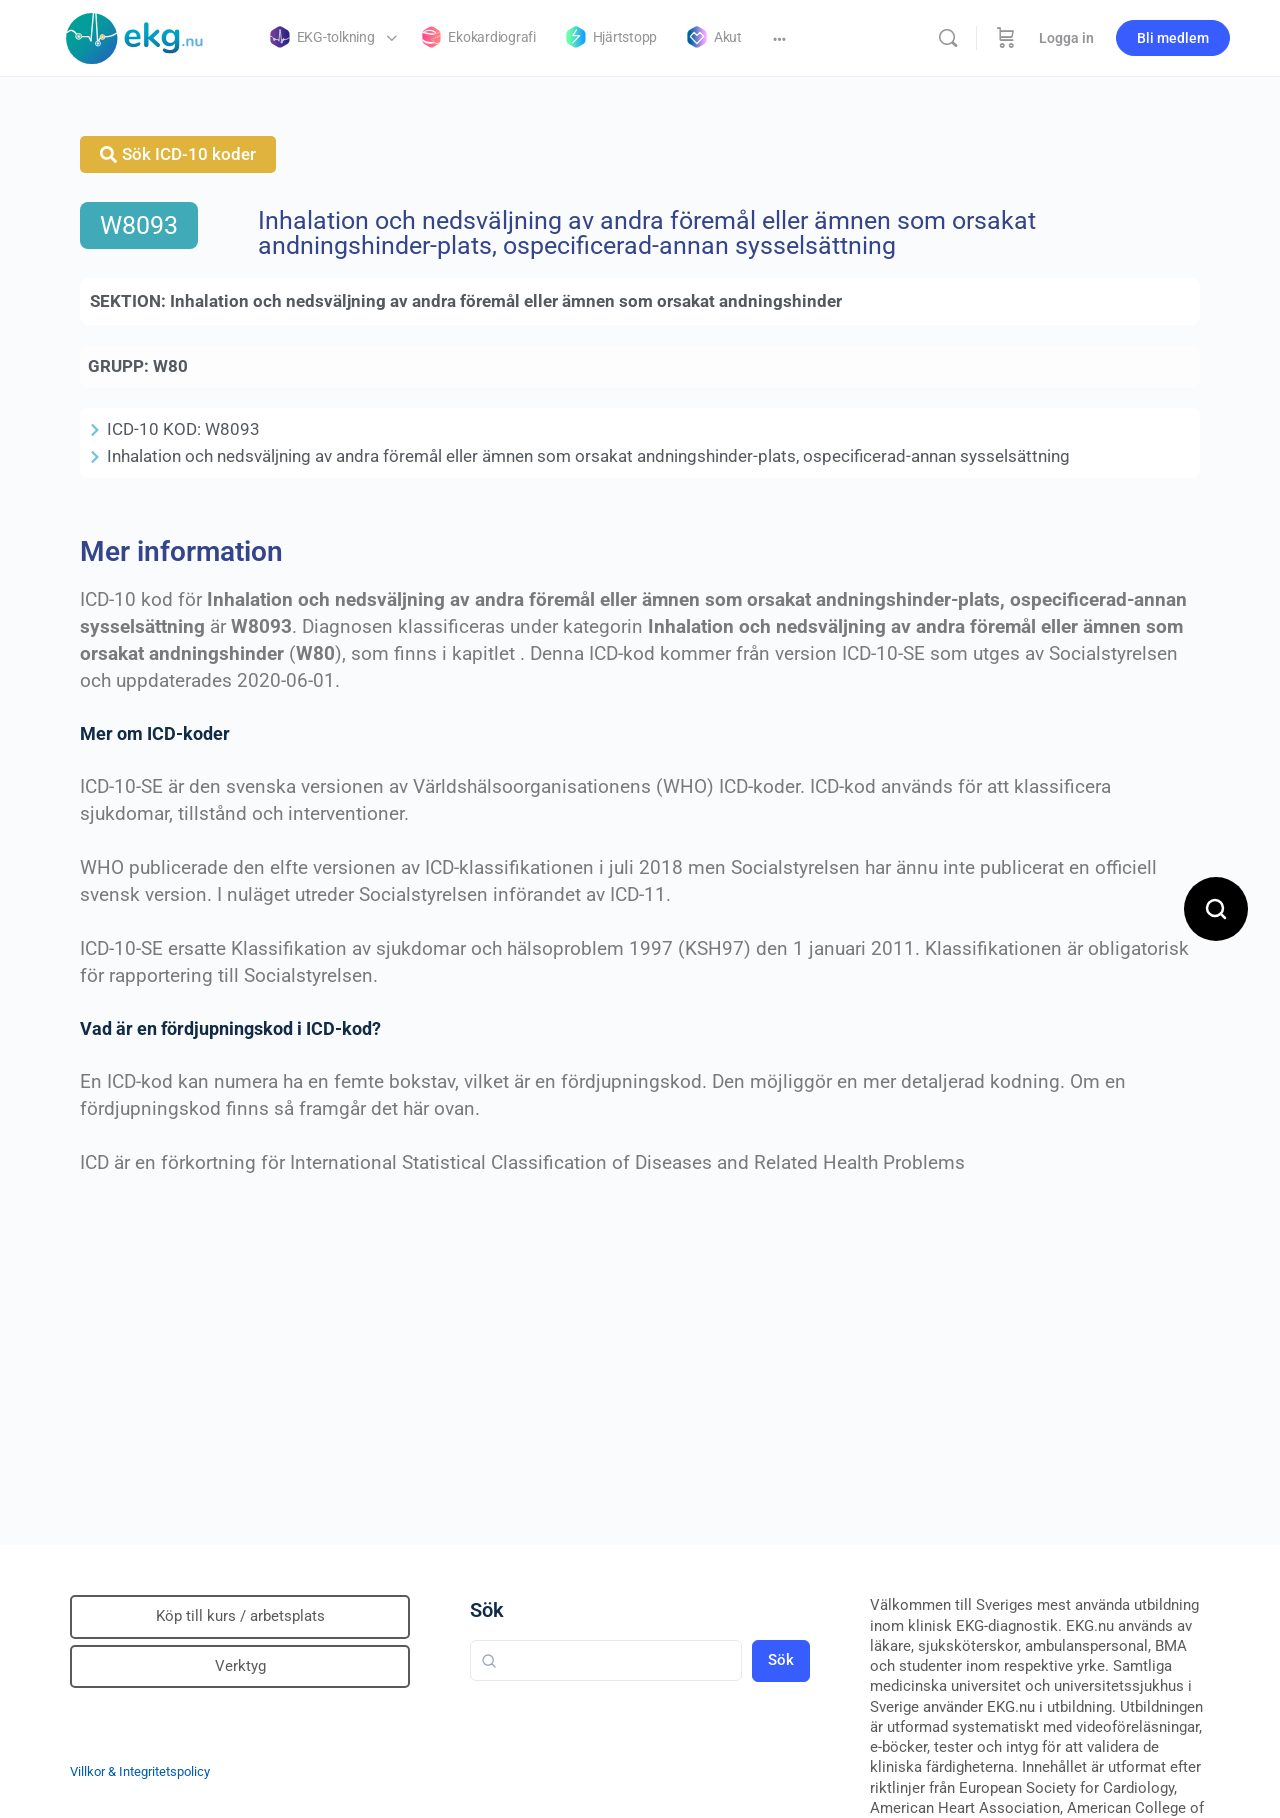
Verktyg (240, 1666)
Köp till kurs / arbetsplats (240, 1616)
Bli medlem (1173, 38)
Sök (487, 1610)
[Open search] (1216, 909)
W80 (170, 366)
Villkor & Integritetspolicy (140, 1771)
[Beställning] (1006, 38)
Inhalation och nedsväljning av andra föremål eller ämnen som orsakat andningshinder (506, 301)
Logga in (1066, 38)
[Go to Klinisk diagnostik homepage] (135, 36)
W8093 (139, 225)
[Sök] (948, 38)
